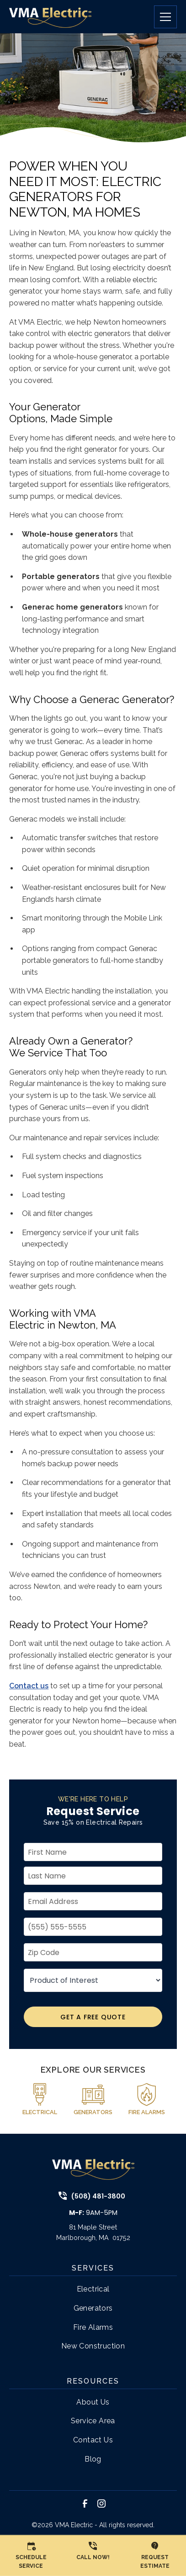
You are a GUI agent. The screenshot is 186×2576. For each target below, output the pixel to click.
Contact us (28, 1685)
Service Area (93, 2420)
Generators (93, 2308)
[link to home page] (50, 16)
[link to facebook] (85, 2503)
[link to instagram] (101, 2503)
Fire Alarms (93, 2327)
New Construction (93, 2346)
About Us (92, 2402)
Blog (93, 2459)
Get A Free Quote (93, 2017)
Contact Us (93, 2440)
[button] (162, 16)
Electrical (93, 2289)
